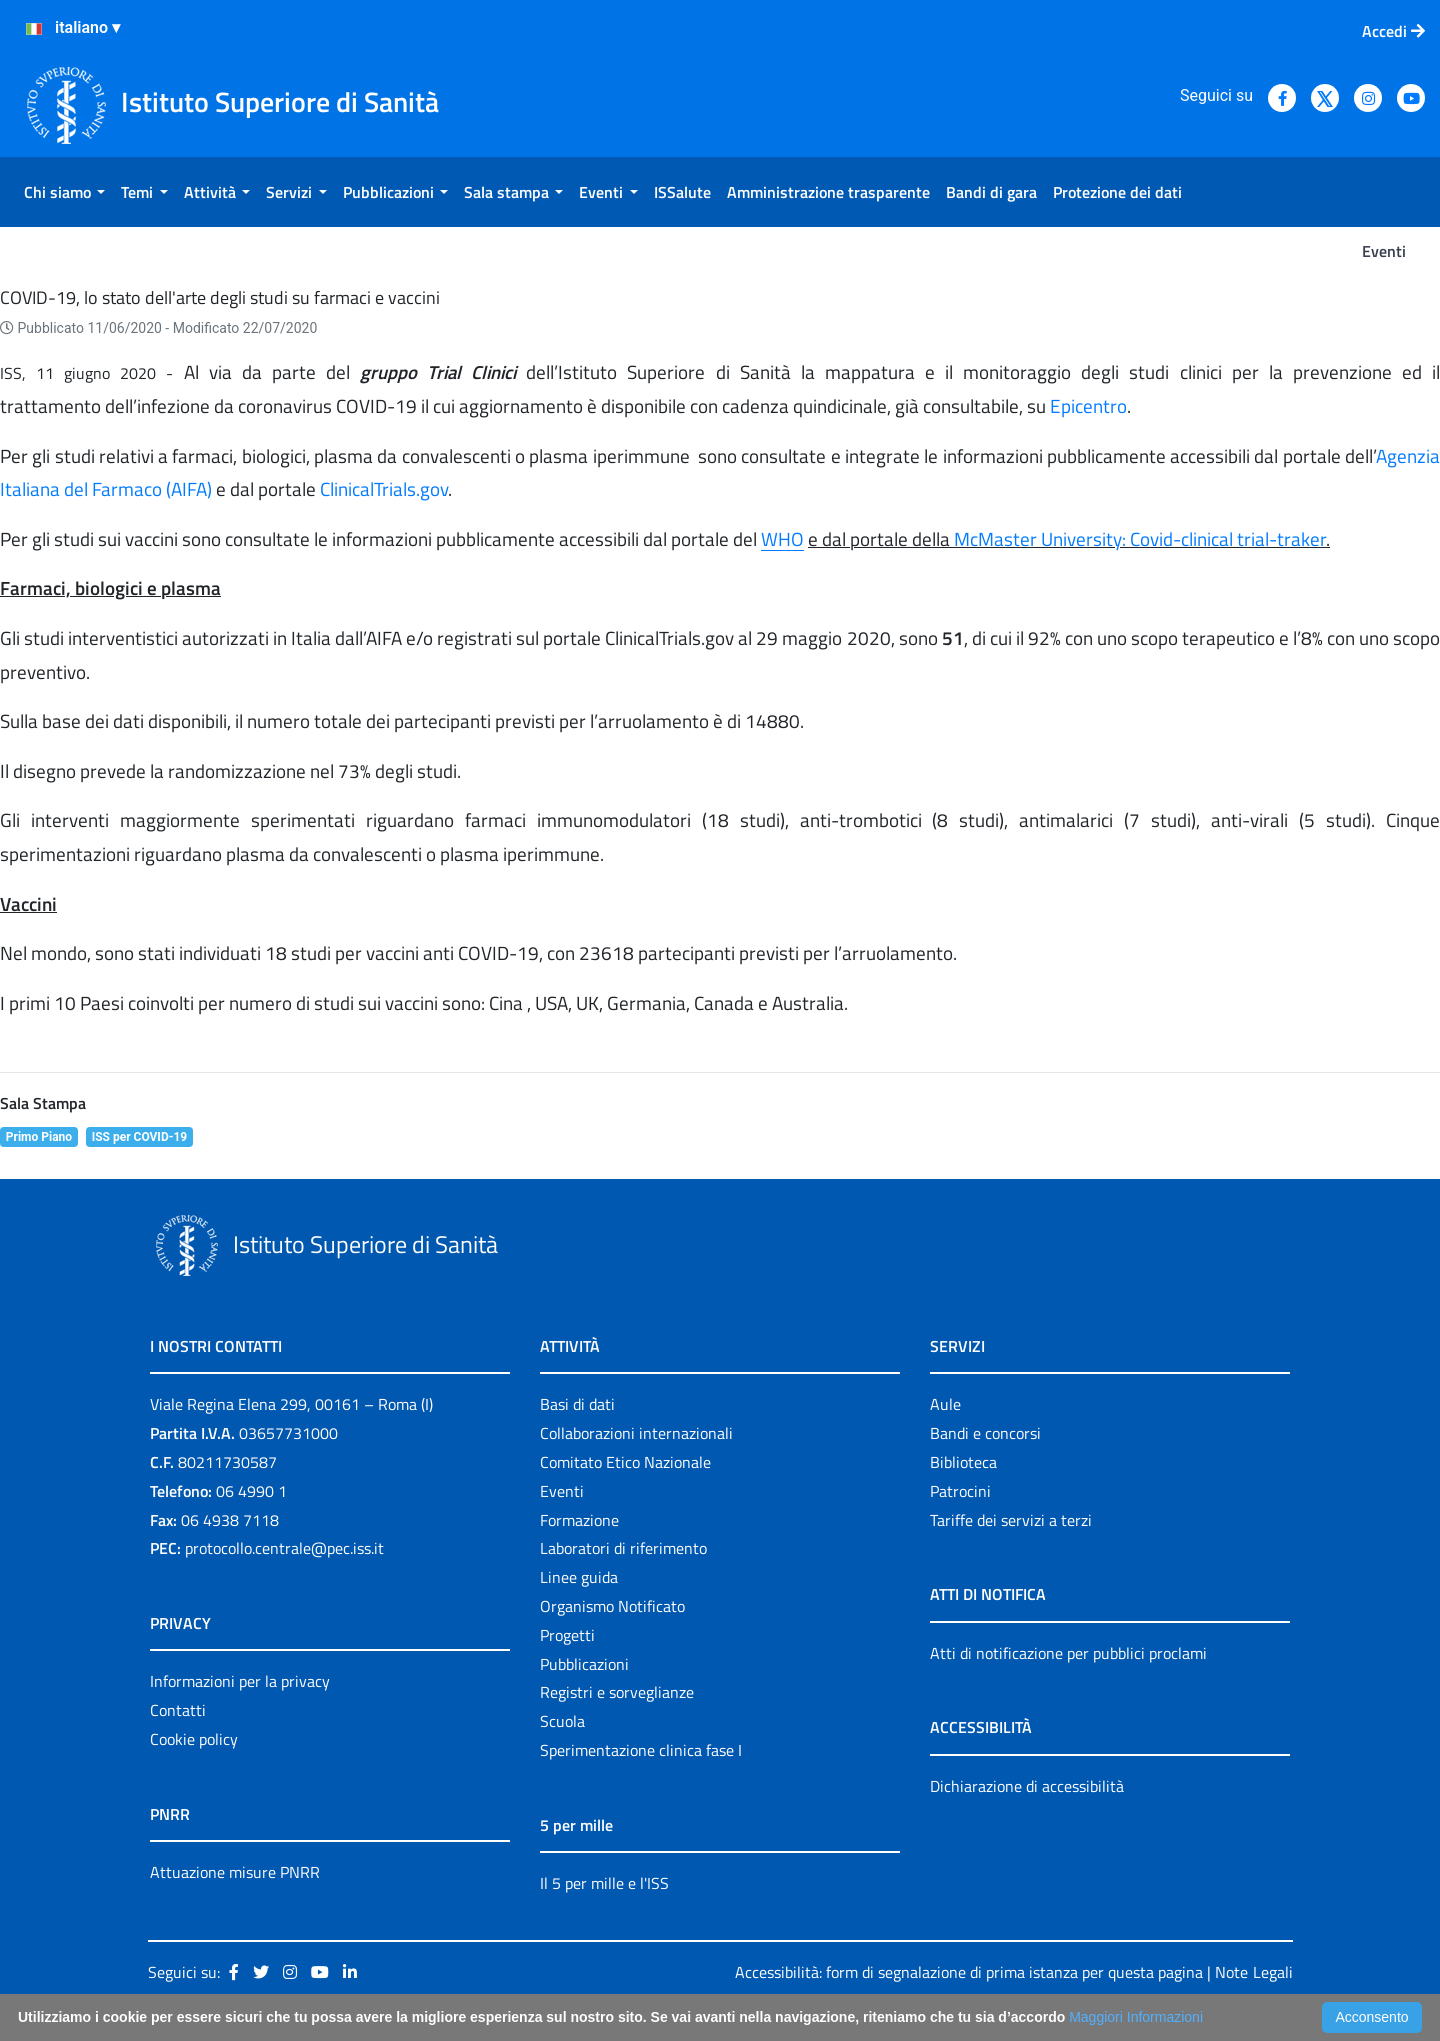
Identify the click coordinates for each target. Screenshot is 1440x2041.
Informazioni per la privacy (240, 1681)
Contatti (178, 1710)
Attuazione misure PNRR (235, 1872)
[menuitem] (64, 192)
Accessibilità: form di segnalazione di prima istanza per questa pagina (969, 1972)
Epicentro (1088, 406)
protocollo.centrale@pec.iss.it (284, 1548)
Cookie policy (194, 1739)
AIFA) (191, 489)
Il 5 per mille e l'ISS (604, 1883)
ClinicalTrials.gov (384, 489)
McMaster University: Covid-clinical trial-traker (1140, 539)
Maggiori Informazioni (1136, 2017)
